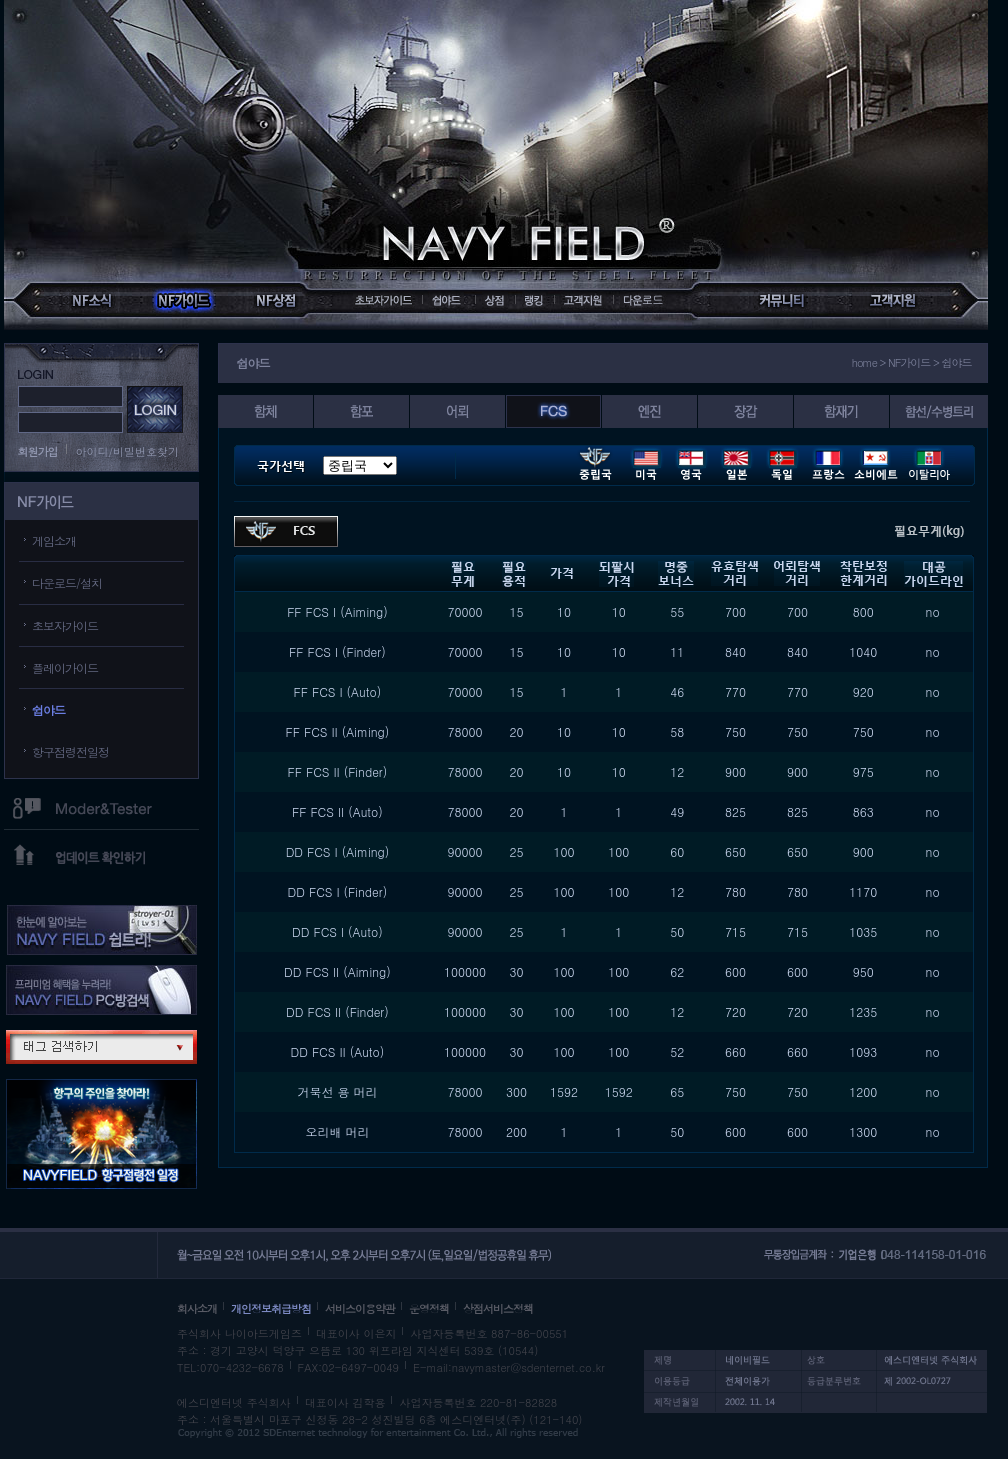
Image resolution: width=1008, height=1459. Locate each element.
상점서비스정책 (498, 1308)
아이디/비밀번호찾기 (128, 451)
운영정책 (429, 1308)
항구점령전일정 (70, 751)
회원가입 (38, 451)
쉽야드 (48, 709)
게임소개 (54, 540)
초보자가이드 (65, 625)
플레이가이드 (65, 667)
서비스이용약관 (360, 1308)
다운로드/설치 (67, 582)
